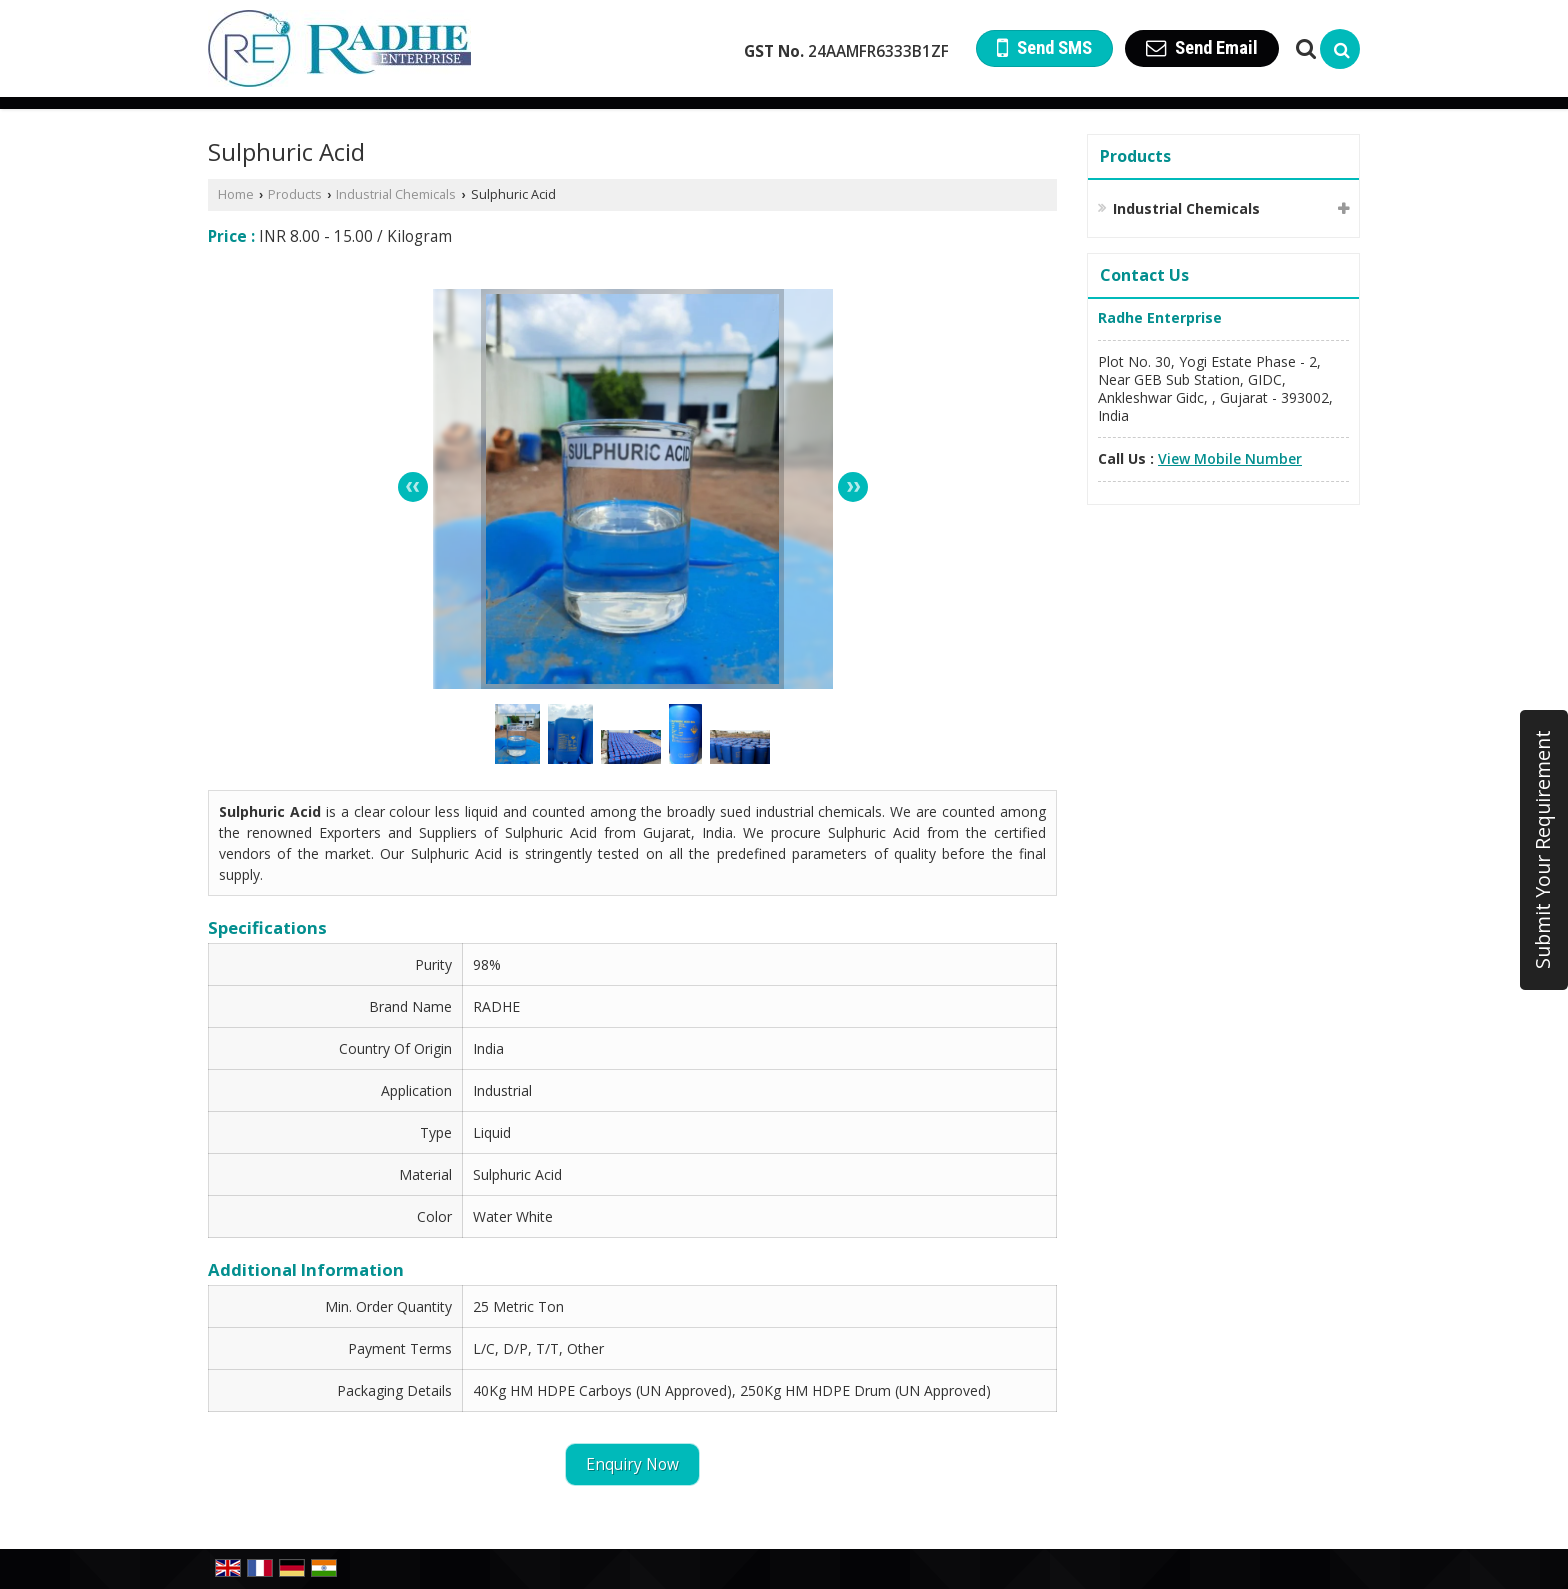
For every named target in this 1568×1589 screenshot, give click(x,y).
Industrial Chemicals (396, 194)
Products (295, 194)
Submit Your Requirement (1542, 849)
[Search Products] (1303, 48)
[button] (1230, 458)
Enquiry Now (632, 1464)
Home (236, 194)
